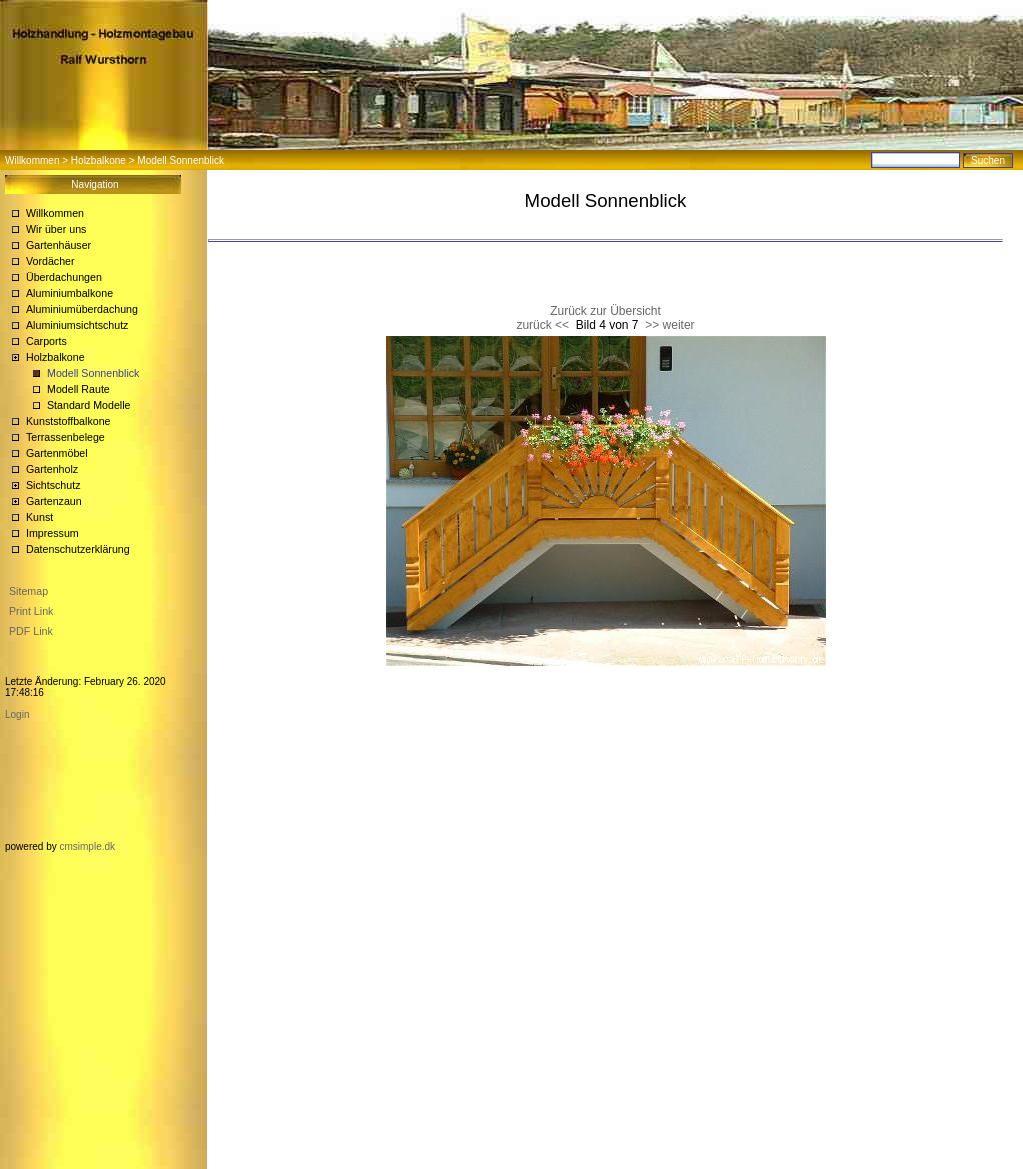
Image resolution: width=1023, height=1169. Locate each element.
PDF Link (31, 631)
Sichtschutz (53, 485)
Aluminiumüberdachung (82, 309)
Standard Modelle (89, 405)
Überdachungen (64, 277)
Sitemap (28, 591)
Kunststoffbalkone (68, 421)
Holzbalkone (98, 160)
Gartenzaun (54, 501)
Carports (46, 341)
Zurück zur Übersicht (605, 311)
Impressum (52, 533)
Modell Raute (78, 389)
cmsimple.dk (87, 846)
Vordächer (50, 261)
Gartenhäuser (58, 245)
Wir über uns (56, 229)
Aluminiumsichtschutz (77, 325)
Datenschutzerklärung (78, 549)
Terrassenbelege (65, 437)
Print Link (31, 611)
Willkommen (32, 160)
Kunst (39, 517)
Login (17, 714)
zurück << (542, 325)
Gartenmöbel (57, 453)
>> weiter (669, 325)
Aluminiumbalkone (69, 293)
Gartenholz (52, 469)
